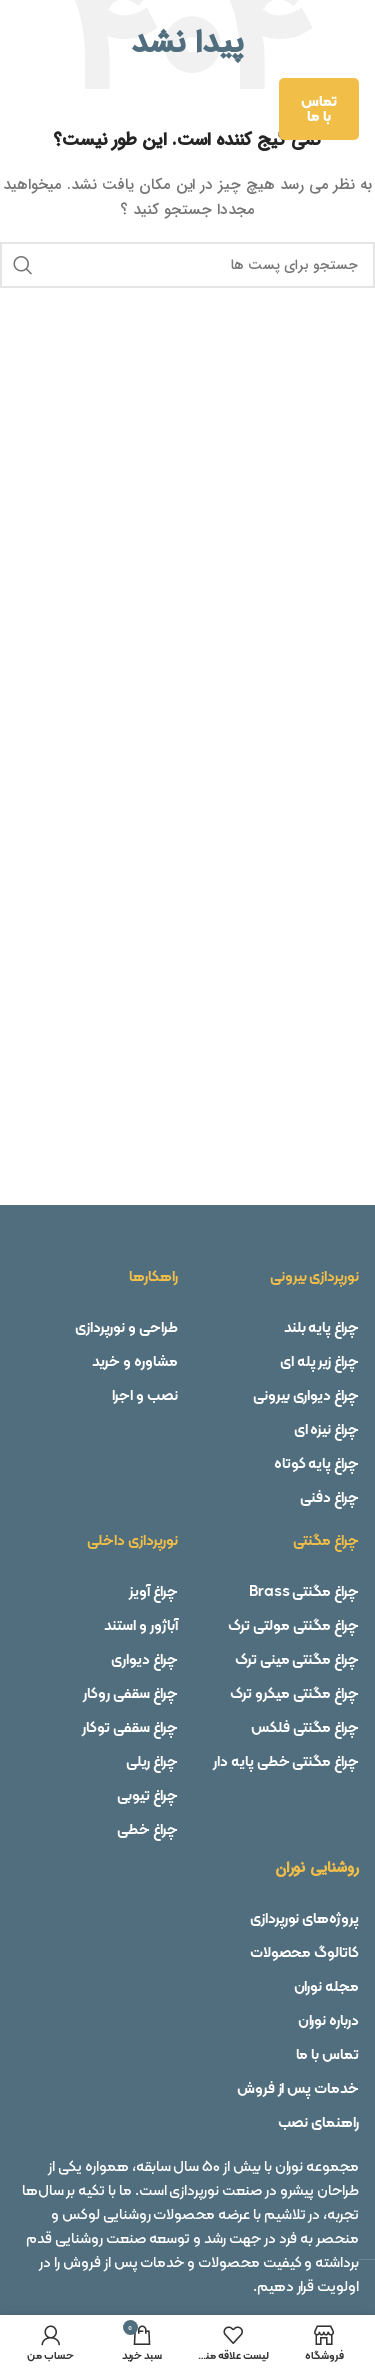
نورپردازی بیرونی (314, 1276)
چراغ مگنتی (326, 1540)
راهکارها (153, 1276)
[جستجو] (187, 265)
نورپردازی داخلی (132, 1540)
